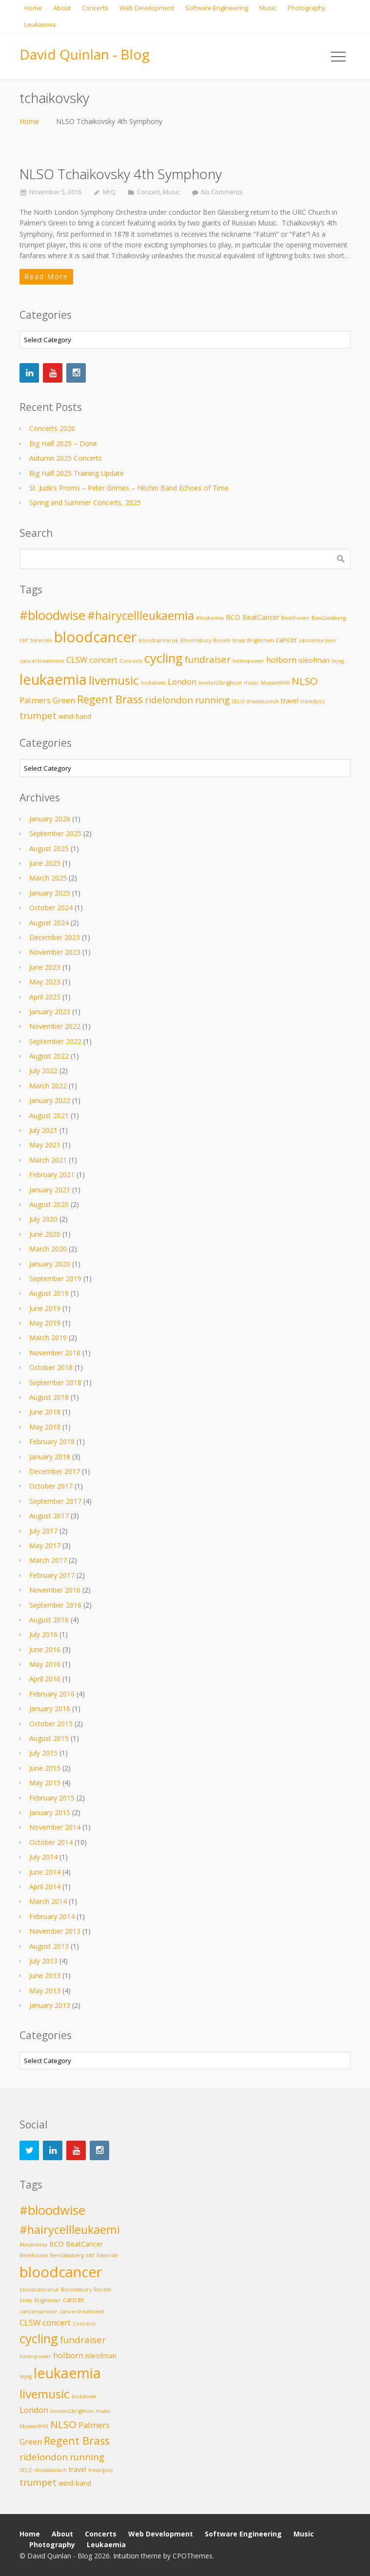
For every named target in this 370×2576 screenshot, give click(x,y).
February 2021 (52, 1174)
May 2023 (44, 981)
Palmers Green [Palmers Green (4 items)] (47, 700)
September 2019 (55, 1278)
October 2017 (51, 1486)
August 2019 (49, 1293)
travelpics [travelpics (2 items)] (312, 701)
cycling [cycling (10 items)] (163, 658)
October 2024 (51, 907)
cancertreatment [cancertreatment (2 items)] (41, 660)
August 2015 (49, 1738)
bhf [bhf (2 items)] (23, 640)
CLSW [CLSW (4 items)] (76, 659)
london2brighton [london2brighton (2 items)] (220, 682)
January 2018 (49, 1456)
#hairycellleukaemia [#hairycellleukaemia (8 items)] (140, 615)
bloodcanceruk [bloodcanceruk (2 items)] (158, 640)
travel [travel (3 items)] (289, 700)
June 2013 (44, 1975)
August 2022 (49, 1056)
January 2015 (49, 1812)
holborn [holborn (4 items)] (281, 659)
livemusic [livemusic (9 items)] (114, 680)
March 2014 (48, 1901)
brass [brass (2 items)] (239, 640)
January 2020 (49, 1263)
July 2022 (43, 1070)
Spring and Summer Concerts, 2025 (85, 502)
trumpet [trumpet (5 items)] (38, 715)
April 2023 (44, 997)
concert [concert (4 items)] (103, 659)
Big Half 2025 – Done (63, 443)
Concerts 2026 (52, 428)
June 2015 (44, 1768)
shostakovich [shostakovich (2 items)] (263, 701)
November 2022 (54, 1026)
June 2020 (44, 1234)
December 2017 (54, 1471)
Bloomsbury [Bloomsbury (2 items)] (195, 640)
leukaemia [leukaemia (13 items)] (53, 679)
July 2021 (43, 1130)
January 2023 (49, 1011)
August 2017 (49, 1515)
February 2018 (52, 1441)
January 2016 (49, 1708)
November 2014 (54, 1827)
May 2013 (44, 1990)
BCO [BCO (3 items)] (233, 617)
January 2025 (49, 893)
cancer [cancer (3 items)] (286, 639)
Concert (148, 192)
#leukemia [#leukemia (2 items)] (210, 617)
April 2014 (44, 1886)
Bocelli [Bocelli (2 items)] (222, 640)
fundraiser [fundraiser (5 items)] (208, 659)
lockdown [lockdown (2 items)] (153, 682)
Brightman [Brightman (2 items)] (260, 640)
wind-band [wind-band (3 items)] (74, 716)
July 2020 (43, 1219)
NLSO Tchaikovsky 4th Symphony (120, 173)
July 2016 (43, 1634)
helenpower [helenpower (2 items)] (248, 660)
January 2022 (49, 1100)
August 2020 (49, 1204)
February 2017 (52, 1575)
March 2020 (48, 1248)
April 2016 (44, 1678)
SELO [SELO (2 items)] (238, 701)
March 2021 (48, 1160)
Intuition (126, 2555)
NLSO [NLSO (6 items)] (305, 681)
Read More (46, 276)
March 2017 (48, 1560)
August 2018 (49, 1397)
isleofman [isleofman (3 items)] (314, 660)
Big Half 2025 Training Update (76, 473)
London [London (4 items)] (182, 681)
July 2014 (43, 1856)
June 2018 (44, 1411)
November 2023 (54, 952)
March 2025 (48, 877)
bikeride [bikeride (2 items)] (41, 640)
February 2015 (52, 1797)
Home (29, 121)
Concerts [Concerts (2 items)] (130, 660)
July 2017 (43, 1530)
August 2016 (49, 1619)
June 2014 (44, 1872)
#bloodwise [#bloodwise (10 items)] (52, 615)
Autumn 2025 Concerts (65, 458)
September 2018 (55, 1382)
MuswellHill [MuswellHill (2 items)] (275, 682)
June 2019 (44, 1308)
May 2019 (44, 1323)
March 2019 (48, 1337)
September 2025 (55, 833)
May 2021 (44, 1144)
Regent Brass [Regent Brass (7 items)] (110, 699)
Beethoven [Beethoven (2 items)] (295, 617)
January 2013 (49, 2005)
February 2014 (52, 1916)
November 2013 (54, 1931)
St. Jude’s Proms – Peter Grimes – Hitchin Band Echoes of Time (129, 487)
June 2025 (44, 863)
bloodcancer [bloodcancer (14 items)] (95, 637)
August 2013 (49, 1946)
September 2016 (55, 1605)
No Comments (222, 192)
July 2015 (43, 1753)
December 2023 (54, 937)
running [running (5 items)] (212, 700)
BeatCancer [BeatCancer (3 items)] (260, 617)
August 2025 (49, 848)
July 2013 (43, 1960)
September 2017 (55, 1501)
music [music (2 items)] (251, 682)
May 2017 (44, 1545)
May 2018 (44, 1426)
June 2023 (44, 967)
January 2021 (49, 1189)
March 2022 (48, 1085)
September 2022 (55, 1041)
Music (171, 192)
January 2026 (49, 818)
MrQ (109, 192)
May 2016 (44, 1664)
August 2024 (49, 922)
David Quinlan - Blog (84, 54)
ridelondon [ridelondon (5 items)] (169, 700)
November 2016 (54, 1590)
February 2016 (52, 1693)
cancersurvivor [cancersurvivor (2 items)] (318, 640)
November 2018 (54, 1352)
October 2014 (51, 1842)
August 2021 (49, 1115)
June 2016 (44, 1649)
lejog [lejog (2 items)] (337, 660)
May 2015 (44, 1782)
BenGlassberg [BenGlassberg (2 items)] (329, 617)
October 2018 (51, 1367)
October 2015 (51, 1723)
